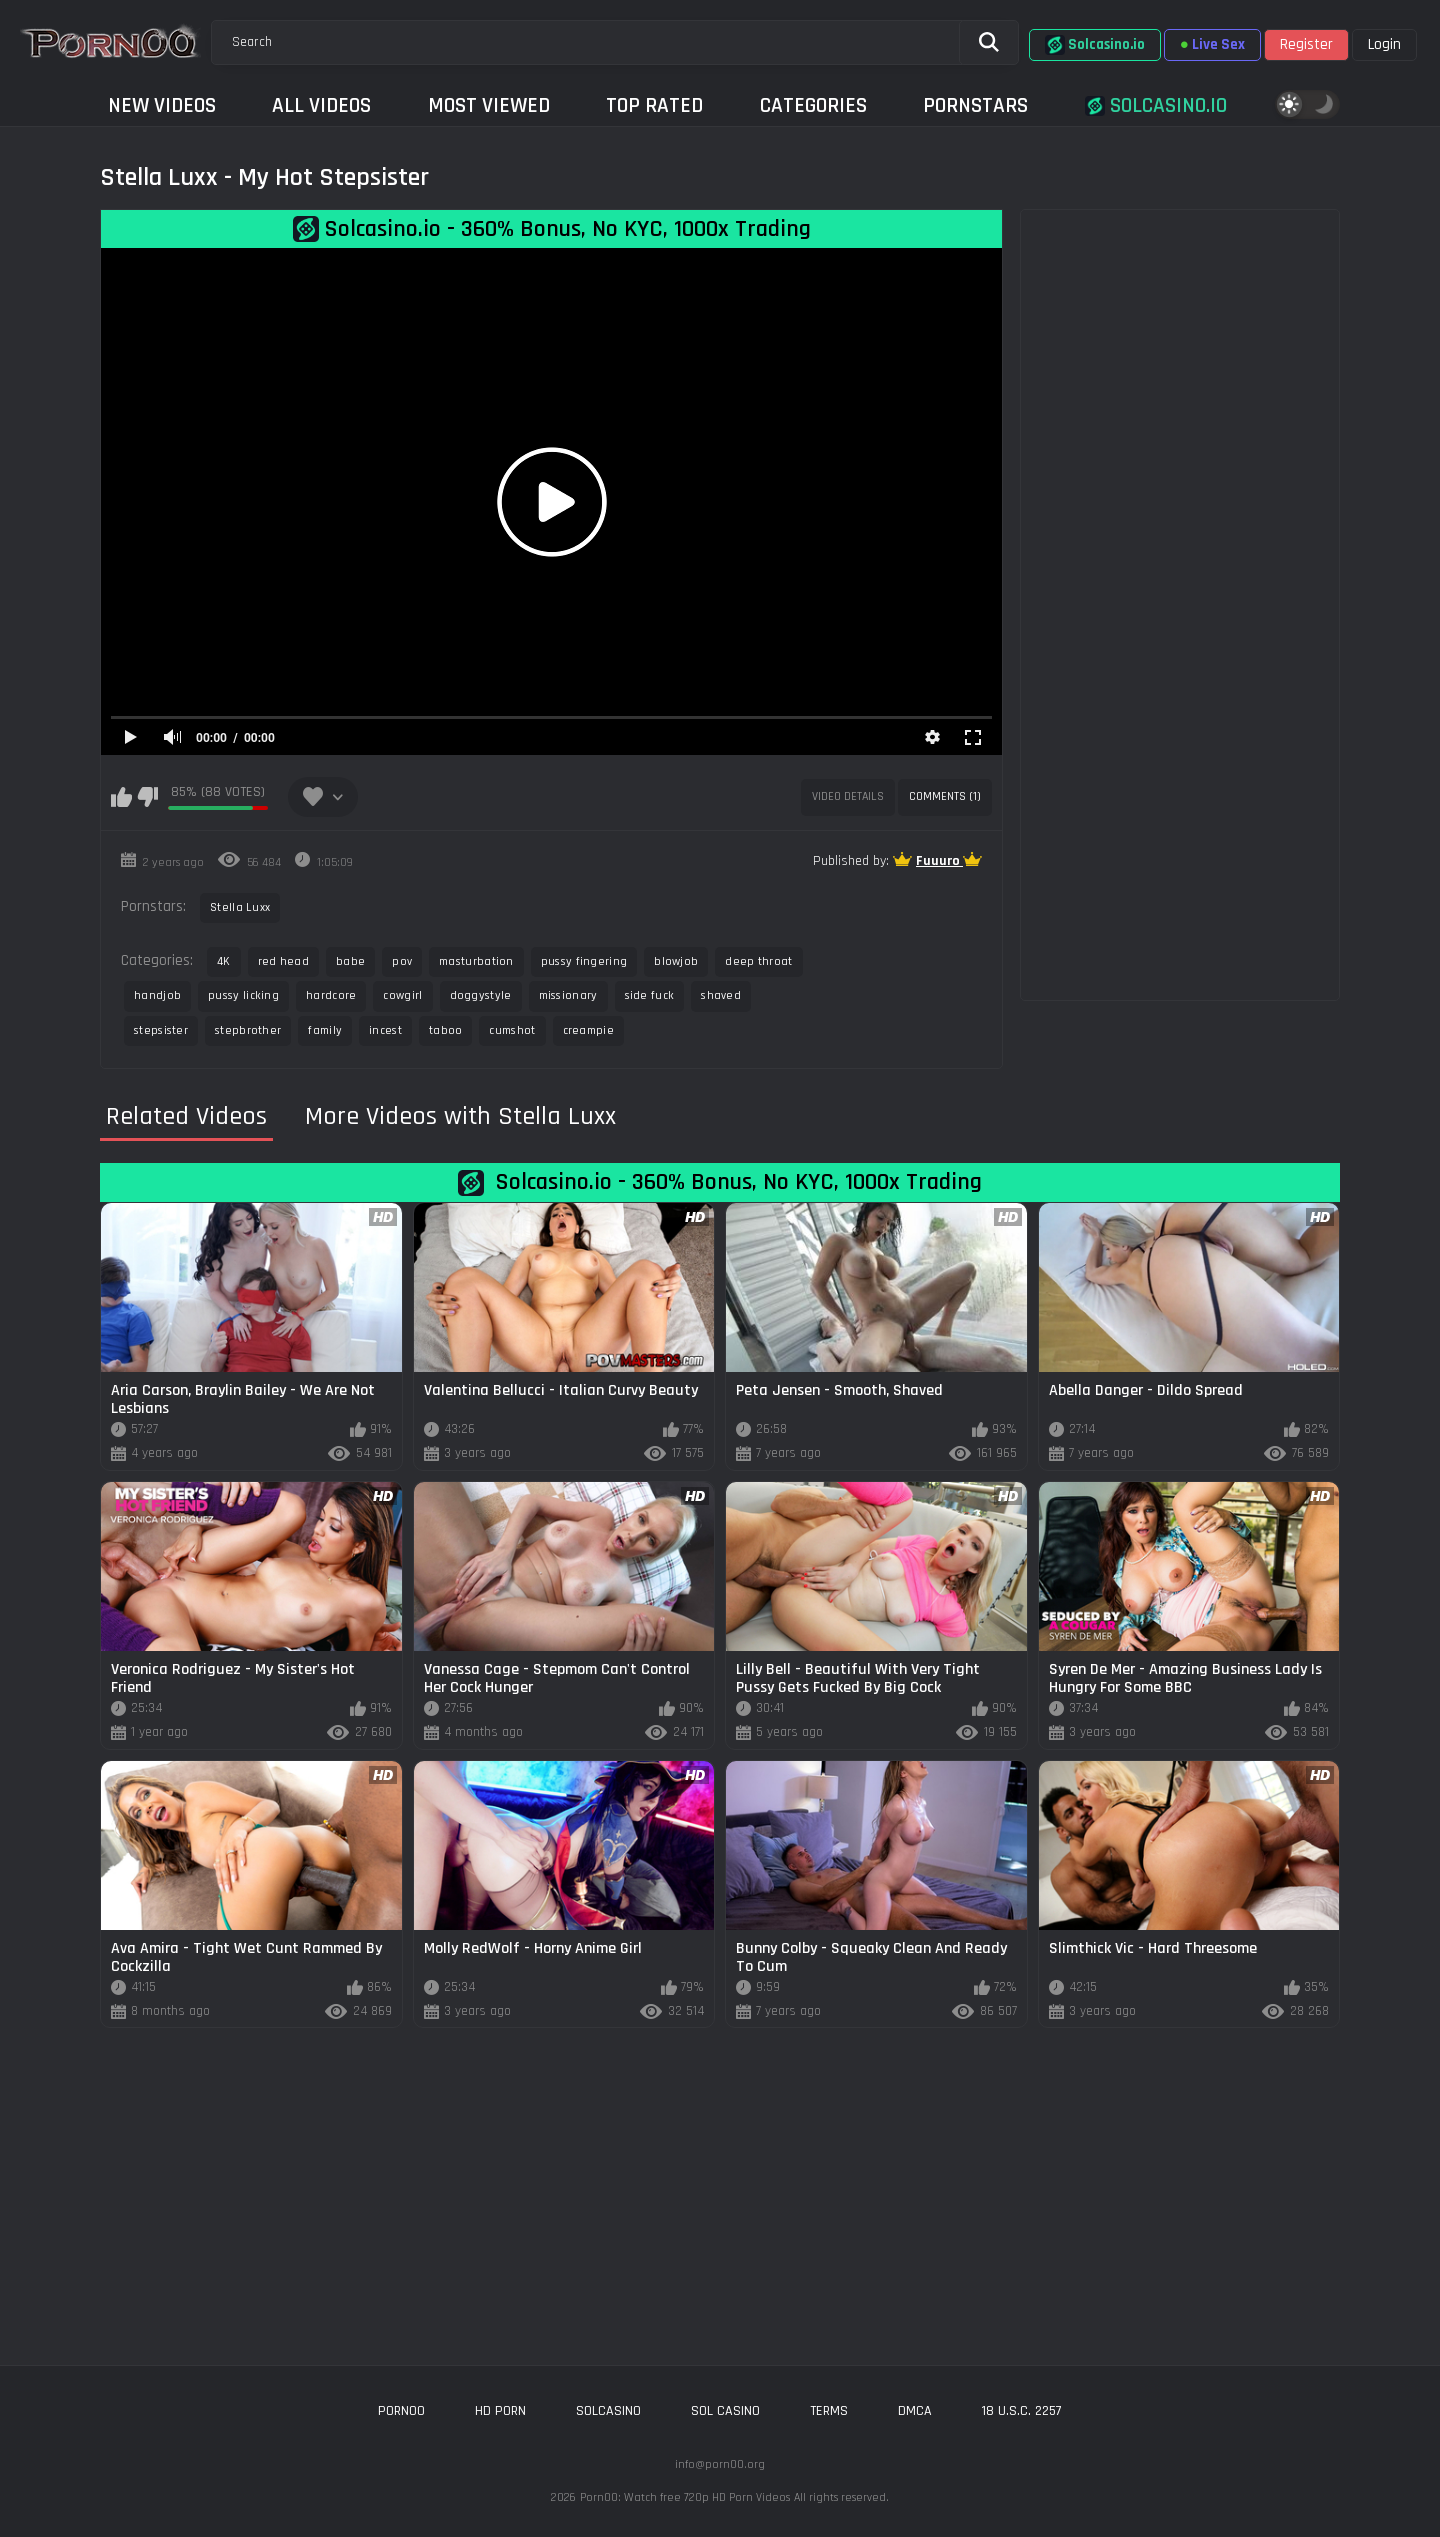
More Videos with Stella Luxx (460, 1117)
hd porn (500, 2411)
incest (385, 1030)
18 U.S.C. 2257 (1022, 2411)
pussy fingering (584, 961)
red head (283, 961)
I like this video (121, 797)
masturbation (476, 961)
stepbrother (248, 1030)
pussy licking (243, 995)
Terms (829, 2411)
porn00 (401, 2411)
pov (402, 961)
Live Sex (1212, 44)
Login (1384, 44)
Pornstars (975, 105)
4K (224, 961)
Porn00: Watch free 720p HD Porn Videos (685, 2497)
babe (350, 961)
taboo (446, 1030)
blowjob (676, 961)
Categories (813, 105)
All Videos (321, 105)
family (325, 1030)
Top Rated (654, 105)
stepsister (161, 1030)
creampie (588, 1030)
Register (1306, 44)
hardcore (331, 995)
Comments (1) (945, 796)
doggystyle (481, 995)
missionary (568, 995)
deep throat (758, 961)
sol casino (725, 2411)
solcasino (608, 2411)
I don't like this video (147, 797)
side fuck (650, 995)
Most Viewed (489, 105)
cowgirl (402, 995)
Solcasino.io (1095, 45)
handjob (157, 995)
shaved (721, 995)
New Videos (162, 105)
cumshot (512, 1030)
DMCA (915, 2411)
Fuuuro (939, 861)
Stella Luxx (240, 907)
